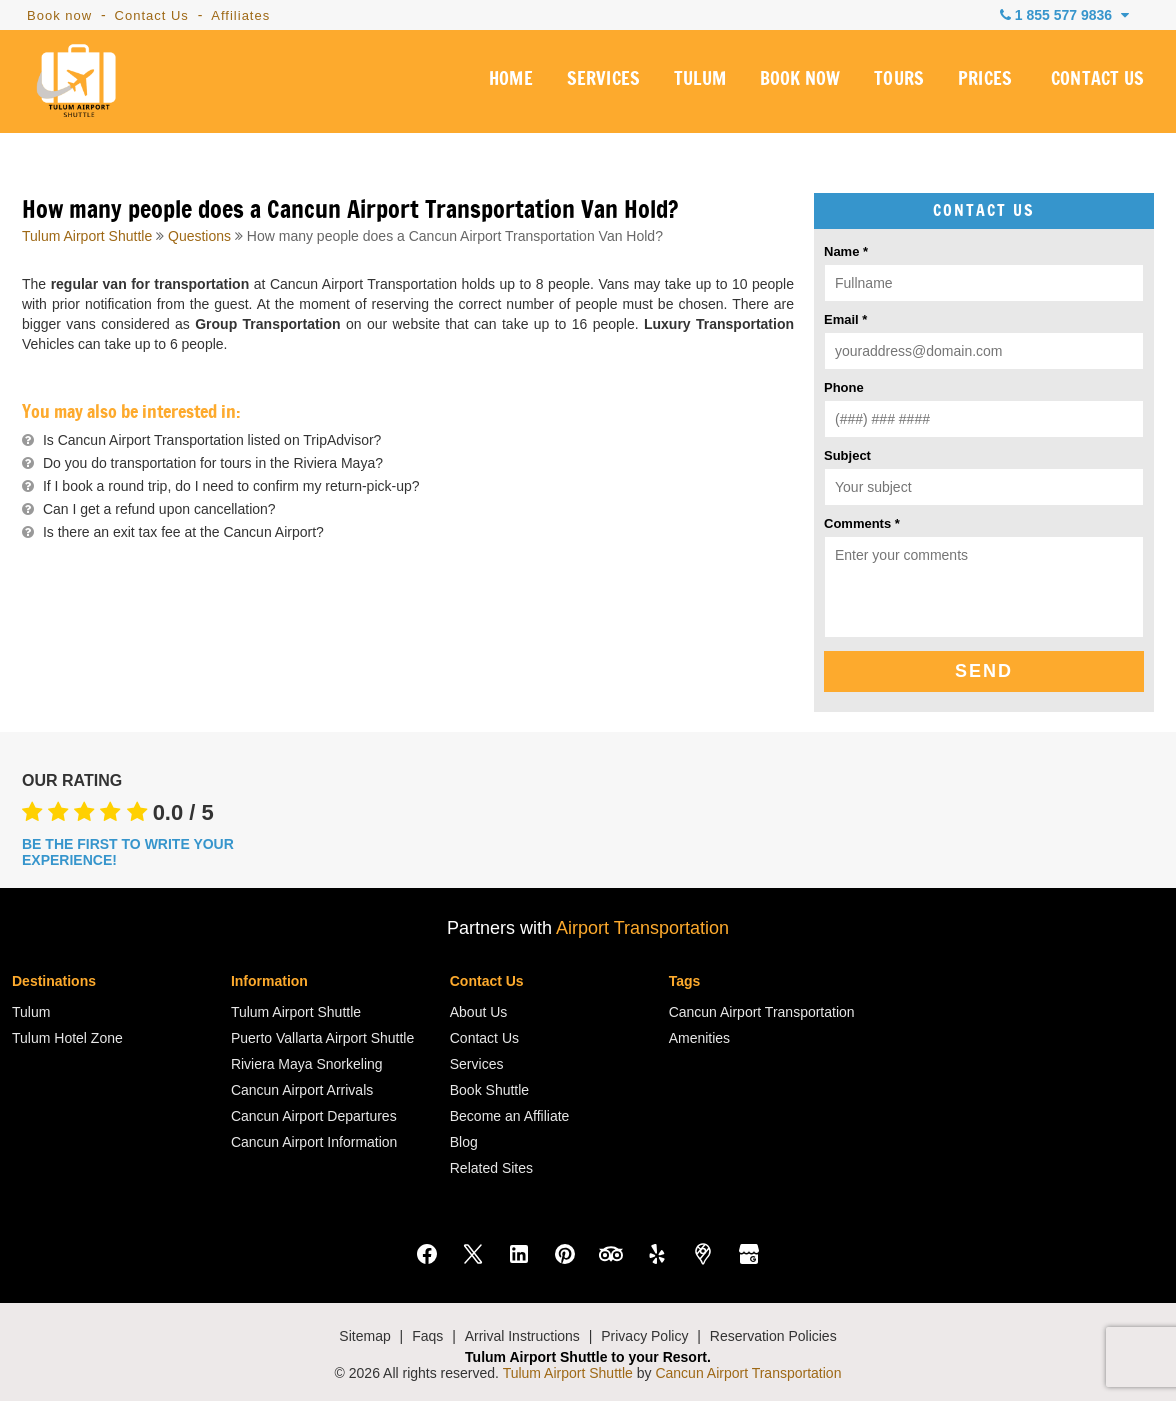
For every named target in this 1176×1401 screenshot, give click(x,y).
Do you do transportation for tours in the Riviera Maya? (213, 463)
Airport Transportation (642, 928)
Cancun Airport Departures (314, 1116)
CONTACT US (1097, 84)
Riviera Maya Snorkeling (307, 1064)
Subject (847, 455)
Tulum (31, 1012)
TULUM (696, 84)
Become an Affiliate (510, 1116)
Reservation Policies (773, 1336)
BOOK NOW (797, 84)
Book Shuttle (489, 1090)
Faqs (427, 1336)
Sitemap (364, 1336)
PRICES (984, 84)
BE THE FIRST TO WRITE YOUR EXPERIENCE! (128, 852)
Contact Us (152, 15)
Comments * (862, 523)
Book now (59, 15)
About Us (479, 1012)
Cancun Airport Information (314, 1142)
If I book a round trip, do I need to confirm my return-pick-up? (231, 486)
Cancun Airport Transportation (762, 1012)
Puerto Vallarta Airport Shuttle (322, 1038)
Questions (199, 236)
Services (477, 1064)
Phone (844, 387)
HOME (506, 84)
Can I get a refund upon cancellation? (159, 509)
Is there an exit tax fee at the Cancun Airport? (183, 532)
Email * (845, 319)
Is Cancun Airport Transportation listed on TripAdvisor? (212, 440)
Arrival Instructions (522, 1336)
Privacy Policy (644, 1336)
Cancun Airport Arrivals (302, 1090)
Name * (846, 251)
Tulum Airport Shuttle (87, 236)
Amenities (699, 1038)
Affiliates (240, 15)
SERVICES (600, 84)
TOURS (897, 84)
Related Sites (491, 1168)
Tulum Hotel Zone (67, 1038)
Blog (464, 1142)
